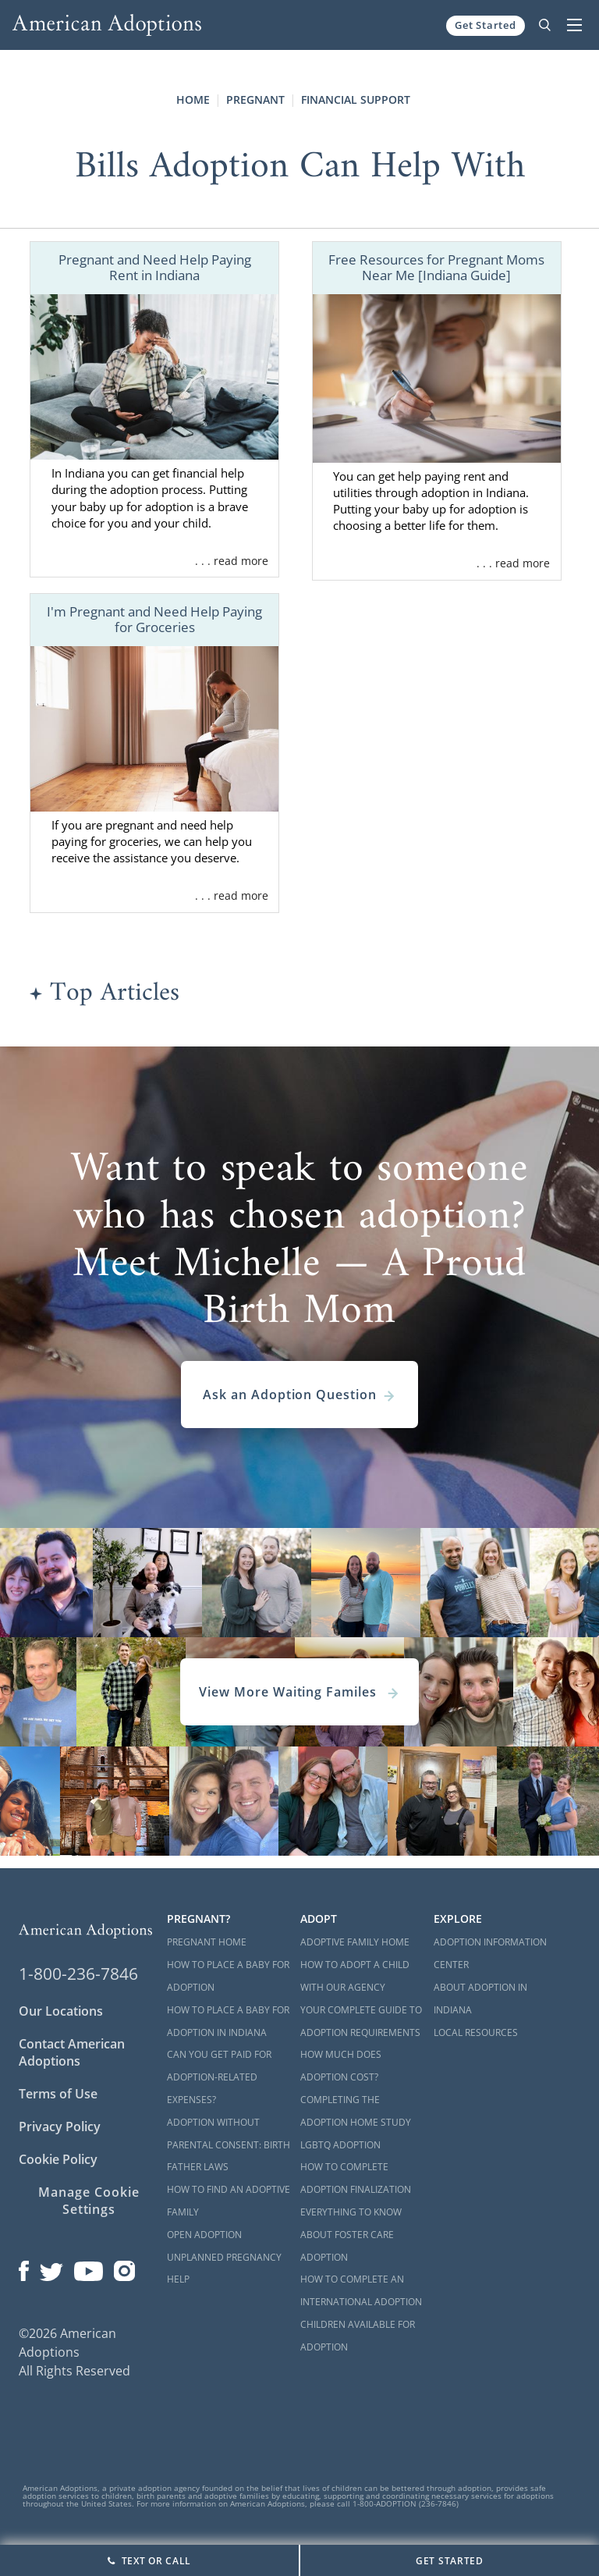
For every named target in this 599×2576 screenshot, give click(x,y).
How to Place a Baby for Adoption (228, 1976)
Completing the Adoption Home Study (355, 2111)
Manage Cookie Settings (88, 2200)
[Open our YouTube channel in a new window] (88, 2267)
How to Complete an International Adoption (361, 2290)
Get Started (485, 25)
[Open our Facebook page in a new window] (24, 2267)
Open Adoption (204, 2234)
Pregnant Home (206, 1942)
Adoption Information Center (490, 1953)
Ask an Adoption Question (299, 1394)
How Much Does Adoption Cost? (340, 2066)
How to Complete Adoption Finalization (355, 2178)
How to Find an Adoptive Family (228, 2201)
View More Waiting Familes (299, 1691)
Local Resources (476, 2032)
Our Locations (61, 2011)
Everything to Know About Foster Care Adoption (351, 2234)
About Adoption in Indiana (480, 1998)
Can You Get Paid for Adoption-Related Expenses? (219, 2077)
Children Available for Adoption (357, 2336)
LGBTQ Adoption (340, 2144)
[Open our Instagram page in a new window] (125, 2267)
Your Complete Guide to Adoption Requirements (361, 2021)
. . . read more (231, 560)
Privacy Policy (60, 2126)
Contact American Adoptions (72, 2052)
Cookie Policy (58, 2159)
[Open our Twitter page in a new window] (51, 2267)
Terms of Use (58, 2093)
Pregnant (255, 99)
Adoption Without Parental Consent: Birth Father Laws (228, 2145)
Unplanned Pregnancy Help (224, 2268)
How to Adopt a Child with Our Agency (354, 1976)
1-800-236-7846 (78, 1973)
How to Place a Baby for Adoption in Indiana (228, 2021)
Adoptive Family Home (354, 1942)
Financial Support (355, 99)
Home (193, 99)
